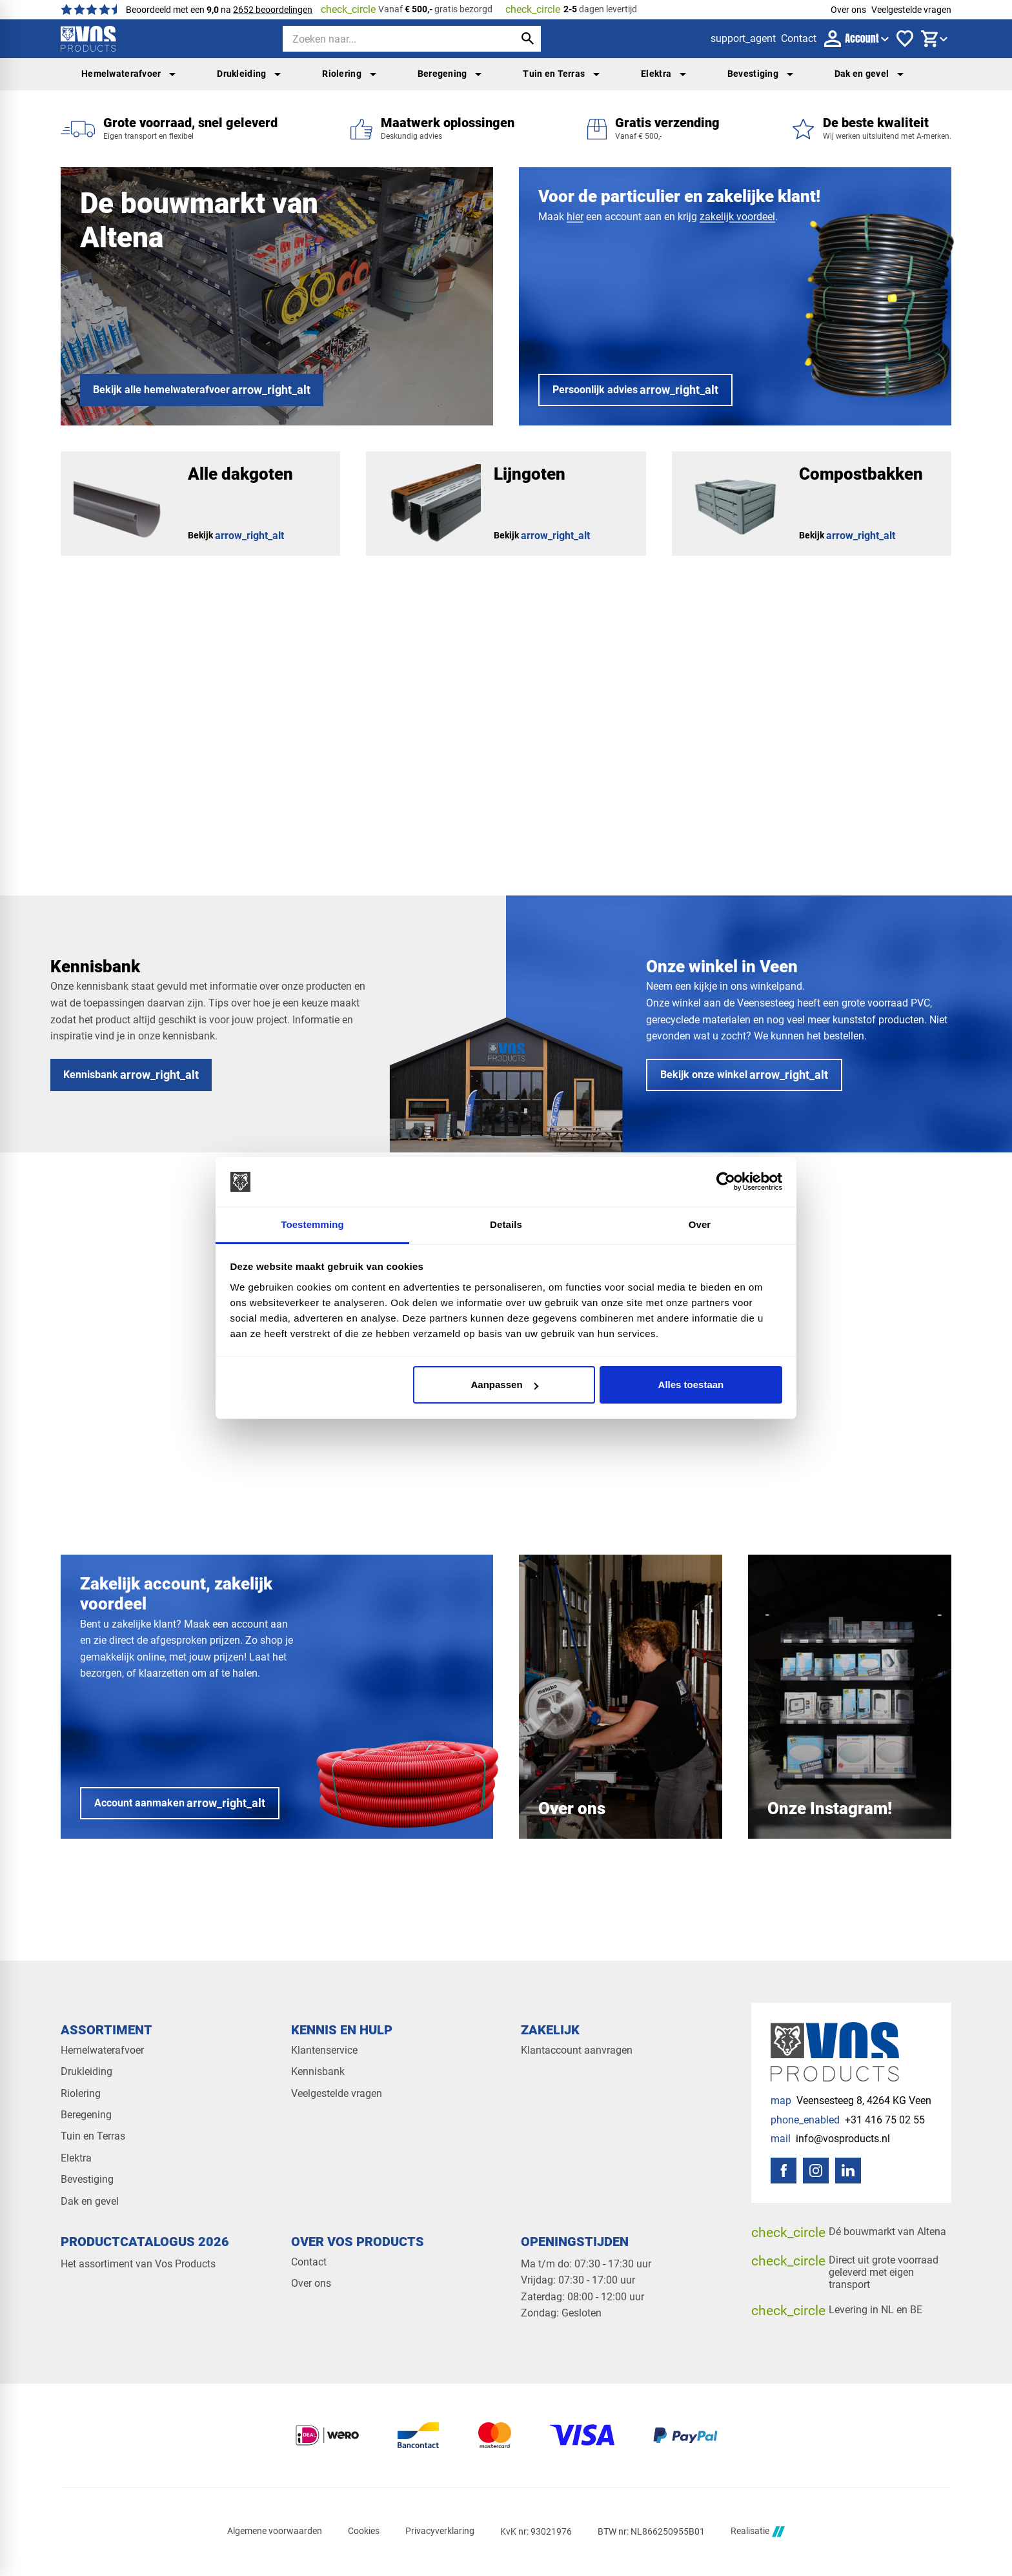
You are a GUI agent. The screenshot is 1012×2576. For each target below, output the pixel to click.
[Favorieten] (905, 39)
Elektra (663, 73)
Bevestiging (760, 73)
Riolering (349, 73)
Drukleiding (249, 73)
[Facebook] (783, 2170)
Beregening (450, 73)
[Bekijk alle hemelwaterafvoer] (201, 390)
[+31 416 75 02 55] (848, 2120)
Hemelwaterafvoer (128, 73)
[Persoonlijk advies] (635, 390)
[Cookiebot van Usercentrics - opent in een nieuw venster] (725, 1182)
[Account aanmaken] (179, 1803)
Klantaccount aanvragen (576, 2050)
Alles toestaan (691, 1384)
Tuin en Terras (561, 73)
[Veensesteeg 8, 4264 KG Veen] (851, 2100)
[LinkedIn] (848, 2170)
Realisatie (758, 2531)
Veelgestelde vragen (911, 10)
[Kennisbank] (131, 1075)
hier (575, 216)
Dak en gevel (869, 73)
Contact (309, 2262)
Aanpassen (504, 1384)
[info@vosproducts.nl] (830, 2138)
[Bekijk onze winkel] (744, 1075)
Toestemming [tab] (312, 1224)
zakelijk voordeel (737, 216)
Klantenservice (324, 2050)
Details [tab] (506, 1224)
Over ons (848, 10)
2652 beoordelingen (272, 10)
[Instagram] (816, 2170)
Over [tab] (700, 1224)
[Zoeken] (387, 39)
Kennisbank (318, 2071)
